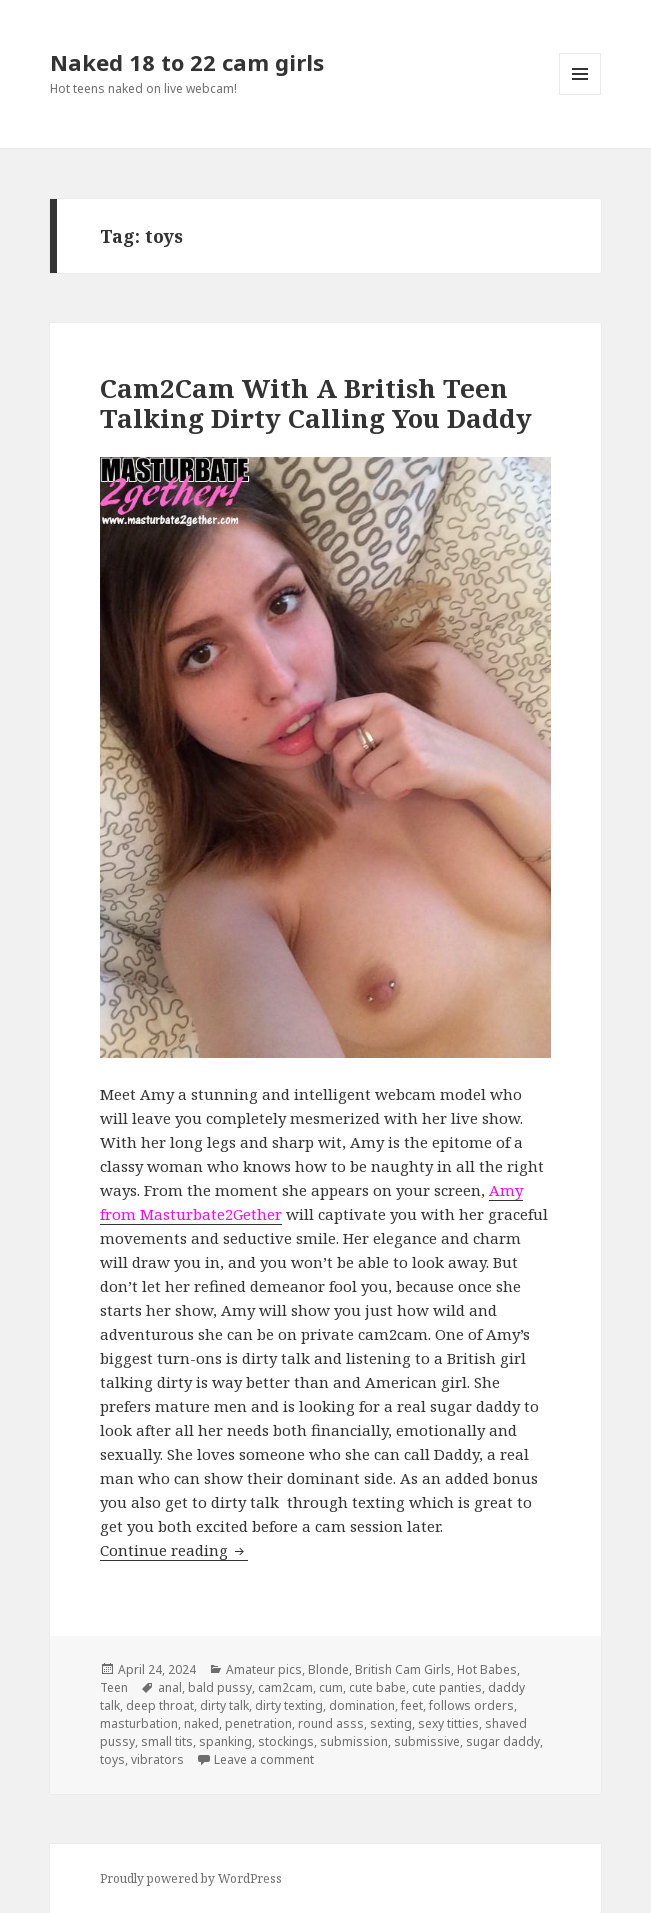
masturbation (139, 1723)
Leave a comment (264, 1759)
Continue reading (174, 1550)
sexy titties (448, 1723)
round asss (331, 1723)
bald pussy (220, 1687)
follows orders (471, 1705)
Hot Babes (487, 1669)
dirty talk (224, 1705)
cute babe (377, 1687)
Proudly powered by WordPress (191, 1878)
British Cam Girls (403, 1669)
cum (331, 1687)
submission (354, 1741)
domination (362, 1705)
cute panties (447, 1687)
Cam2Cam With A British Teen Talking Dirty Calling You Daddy (316, 403)
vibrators (157, 1759)
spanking (225, 1741)
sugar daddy (503, 1741)
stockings (286, 1741)
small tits (167, 1741)
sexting (391, 1723)
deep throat (160, 1705)
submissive (427, 1741)
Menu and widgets (580, 94)
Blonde (328, 1669)
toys (112, 1759)
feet (412, 1705)
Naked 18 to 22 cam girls (187, 62)
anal (170, 1687)
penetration (258, 1723)
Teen (114, 1687)
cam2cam (285, 1687)
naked (201, 1723)
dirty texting (289, 1705)
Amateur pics (264, 1669)
